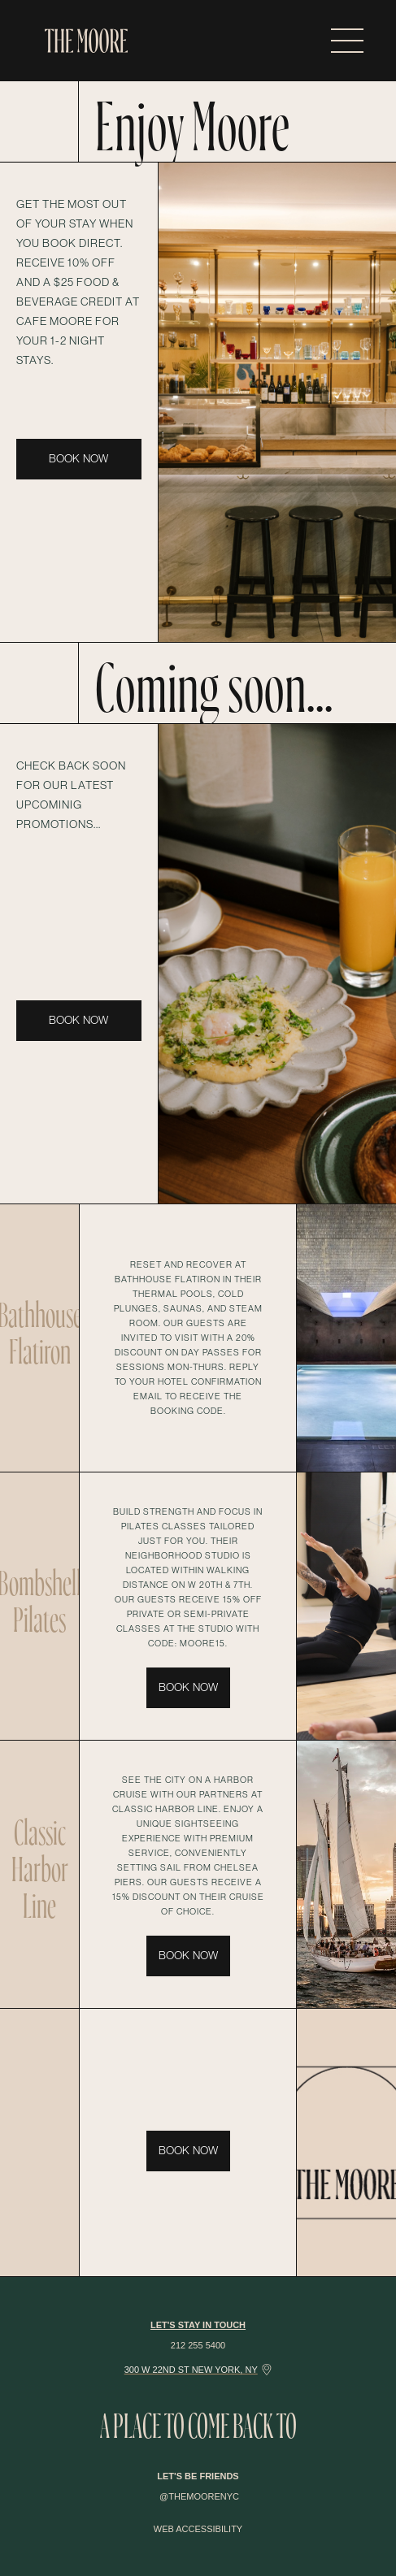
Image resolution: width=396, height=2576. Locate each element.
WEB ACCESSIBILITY (198, 2529)
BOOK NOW (78, 459)
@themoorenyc (199, 2496)
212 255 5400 (198, 2345)
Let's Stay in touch (198, 2325)
